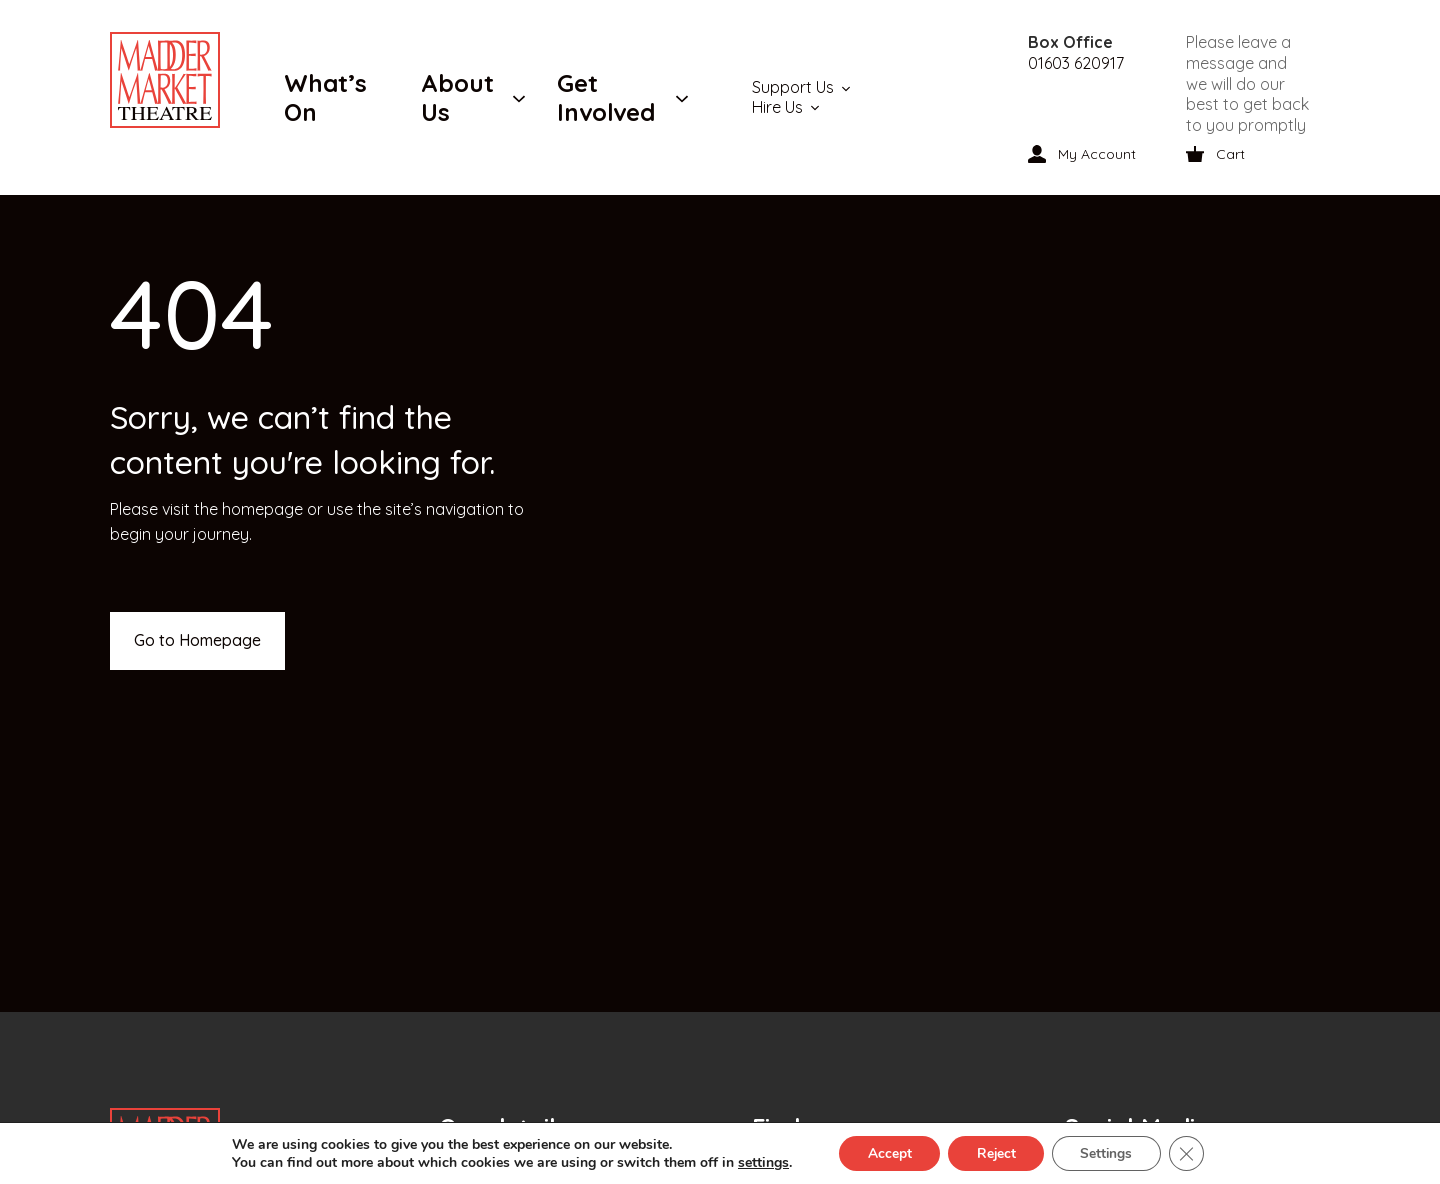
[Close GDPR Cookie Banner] (1192, 1153)
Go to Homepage (197, 640)
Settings (1109, 1152)
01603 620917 (1076, 63)
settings (757, 1162)
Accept (885, 1152)
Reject (995, 1152)
